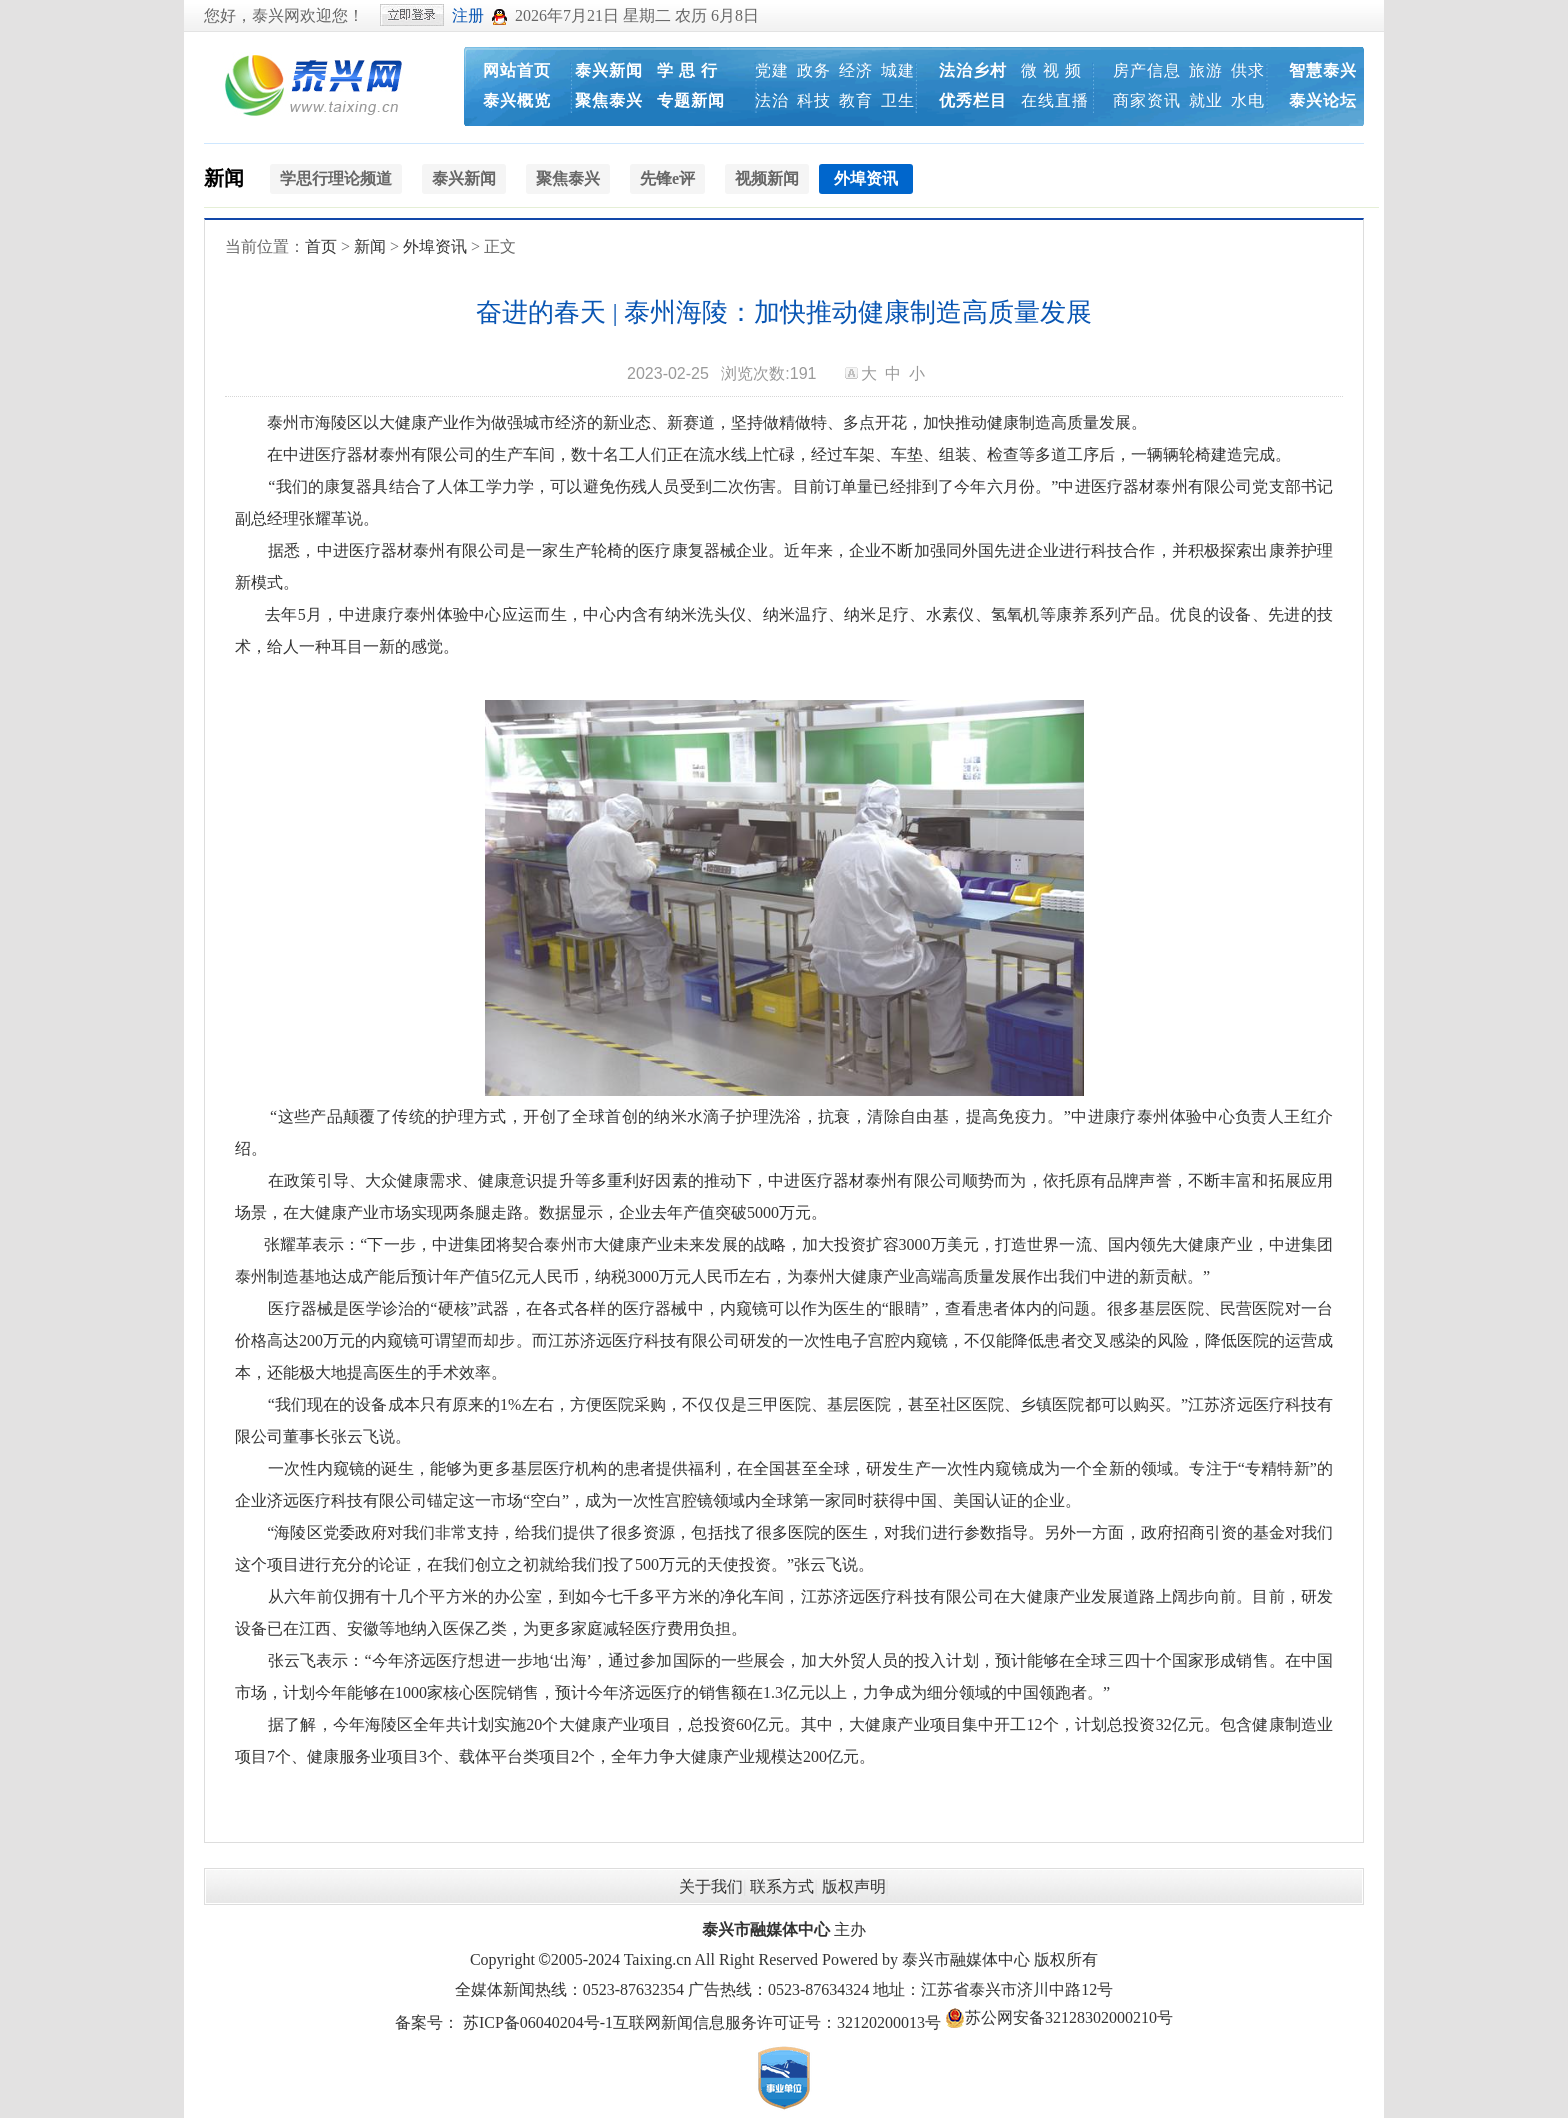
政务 (814, 70)
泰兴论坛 (1323, 100)
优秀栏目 (973, 100)
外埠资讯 (435, 246)
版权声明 (854, 1886)
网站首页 (517, 70)
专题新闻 (691, 100)
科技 (814, 100)
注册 (468, 15)
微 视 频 (1051, 70)
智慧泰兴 (1323, 70)
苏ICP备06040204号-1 (538, 2022)
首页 (321, 246)
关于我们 (711, 1886)
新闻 (224, 178)
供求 (1248, 70)
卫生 (898, 100)
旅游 (1206, 70)
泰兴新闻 (609, 70)
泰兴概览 (517, 100)
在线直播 (1055, 100)
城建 (898, 70)
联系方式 (782, 1886)
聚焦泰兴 (609, 100)
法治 (772, 100)
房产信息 (1147, 70)
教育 (856, 100)
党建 (772, 70)
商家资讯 (1147, 100)
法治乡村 (973, 70)
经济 (856, 70)
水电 (1248, 100)
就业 (1206, 100)
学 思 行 (687, 70)
